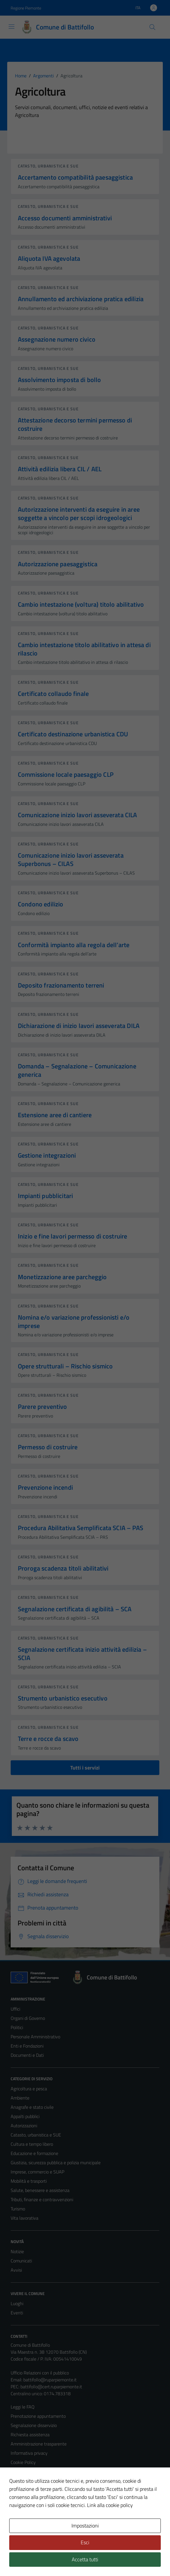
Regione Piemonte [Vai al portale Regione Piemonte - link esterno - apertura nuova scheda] (26, 8)
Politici (17, 2027)
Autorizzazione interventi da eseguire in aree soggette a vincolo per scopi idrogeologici (79, 513)
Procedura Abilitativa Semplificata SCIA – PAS (80, 1527)
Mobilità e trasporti (29, 2181)
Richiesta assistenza (30, 2434)
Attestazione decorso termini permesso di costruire (75, 424)
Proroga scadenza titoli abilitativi (63, 1568)
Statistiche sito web (30, 2499)
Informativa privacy (29, 2453)
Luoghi (17, 2303)
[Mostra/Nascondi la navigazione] (11, 26)
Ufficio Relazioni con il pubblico (40, 2372)
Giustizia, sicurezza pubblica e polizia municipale (56, 2162)
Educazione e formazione (34, 2153)
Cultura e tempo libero (32, 2144)
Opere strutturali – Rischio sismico (65, 1366)
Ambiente (20, 2097)
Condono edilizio (40, 904)
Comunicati (21, 2260)
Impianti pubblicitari (45, 1195)
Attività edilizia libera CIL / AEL (59, 469)
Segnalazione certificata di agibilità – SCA (75, 1609)
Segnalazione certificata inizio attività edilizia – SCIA (82, 1653)
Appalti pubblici (25, 2116)
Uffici (15, 2008)
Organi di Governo (28, 2018)
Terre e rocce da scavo (48, 1738)
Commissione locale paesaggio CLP (66, 774)
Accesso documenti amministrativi (65, 218)
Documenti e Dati (27, 2055)
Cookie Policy (23, 2462)
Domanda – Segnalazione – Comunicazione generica (77, 1070)
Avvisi (16, 2269)
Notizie (17, 2251)
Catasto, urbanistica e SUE (48, 166)
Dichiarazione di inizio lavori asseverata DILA (78, 1025)
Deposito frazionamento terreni (61, 985)
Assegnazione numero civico (56, 339)
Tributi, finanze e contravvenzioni (42, 2199)
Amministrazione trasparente (39, 2443)
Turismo (18, 2208)
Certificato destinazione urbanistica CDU (73, 734)
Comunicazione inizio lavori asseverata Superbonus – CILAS (71, 859)
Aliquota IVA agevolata (49, 258)
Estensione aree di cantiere (55, 1115)
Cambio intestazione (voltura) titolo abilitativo (81, 604)
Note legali (21, 2471)
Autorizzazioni (24, 2125)
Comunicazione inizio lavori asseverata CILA (77, 814)
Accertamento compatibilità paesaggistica (75, 177)
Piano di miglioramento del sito (40, 2489)
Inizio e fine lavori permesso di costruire (72, 1236)
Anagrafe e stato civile (32, 2107)
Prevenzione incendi (45, 1487)
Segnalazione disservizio (34, 2425)
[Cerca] (152, 27)
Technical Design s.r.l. (50, 2559)
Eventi (17, 2312)
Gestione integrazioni (47, 1155)
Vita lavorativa (24, 2217)
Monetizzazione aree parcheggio (62, 1277)
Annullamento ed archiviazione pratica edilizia (80, 298)
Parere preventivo (42, 1406)
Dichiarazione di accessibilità (37, 2480)
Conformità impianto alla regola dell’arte (73, 944)
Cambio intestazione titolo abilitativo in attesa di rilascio (84, 649)
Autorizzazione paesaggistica (57, 564)
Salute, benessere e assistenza (40, 2190)
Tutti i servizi (85, 1768)
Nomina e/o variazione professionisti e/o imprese (73, 1321)
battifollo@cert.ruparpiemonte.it (51, 2386)
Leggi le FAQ (23, 2406)
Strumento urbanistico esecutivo (62, 1698)
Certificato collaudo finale (53, 693)
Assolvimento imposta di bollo (59, 379)
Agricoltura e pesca (29, 2088)
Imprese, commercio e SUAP (37, 2171)
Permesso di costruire (48, 1447)
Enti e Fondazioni (27, 2045)
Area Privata (22, 2523)
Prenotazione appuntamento (38, 2416)
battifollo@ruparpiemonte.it (50, 2379)
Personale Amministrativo (35, 2036)
